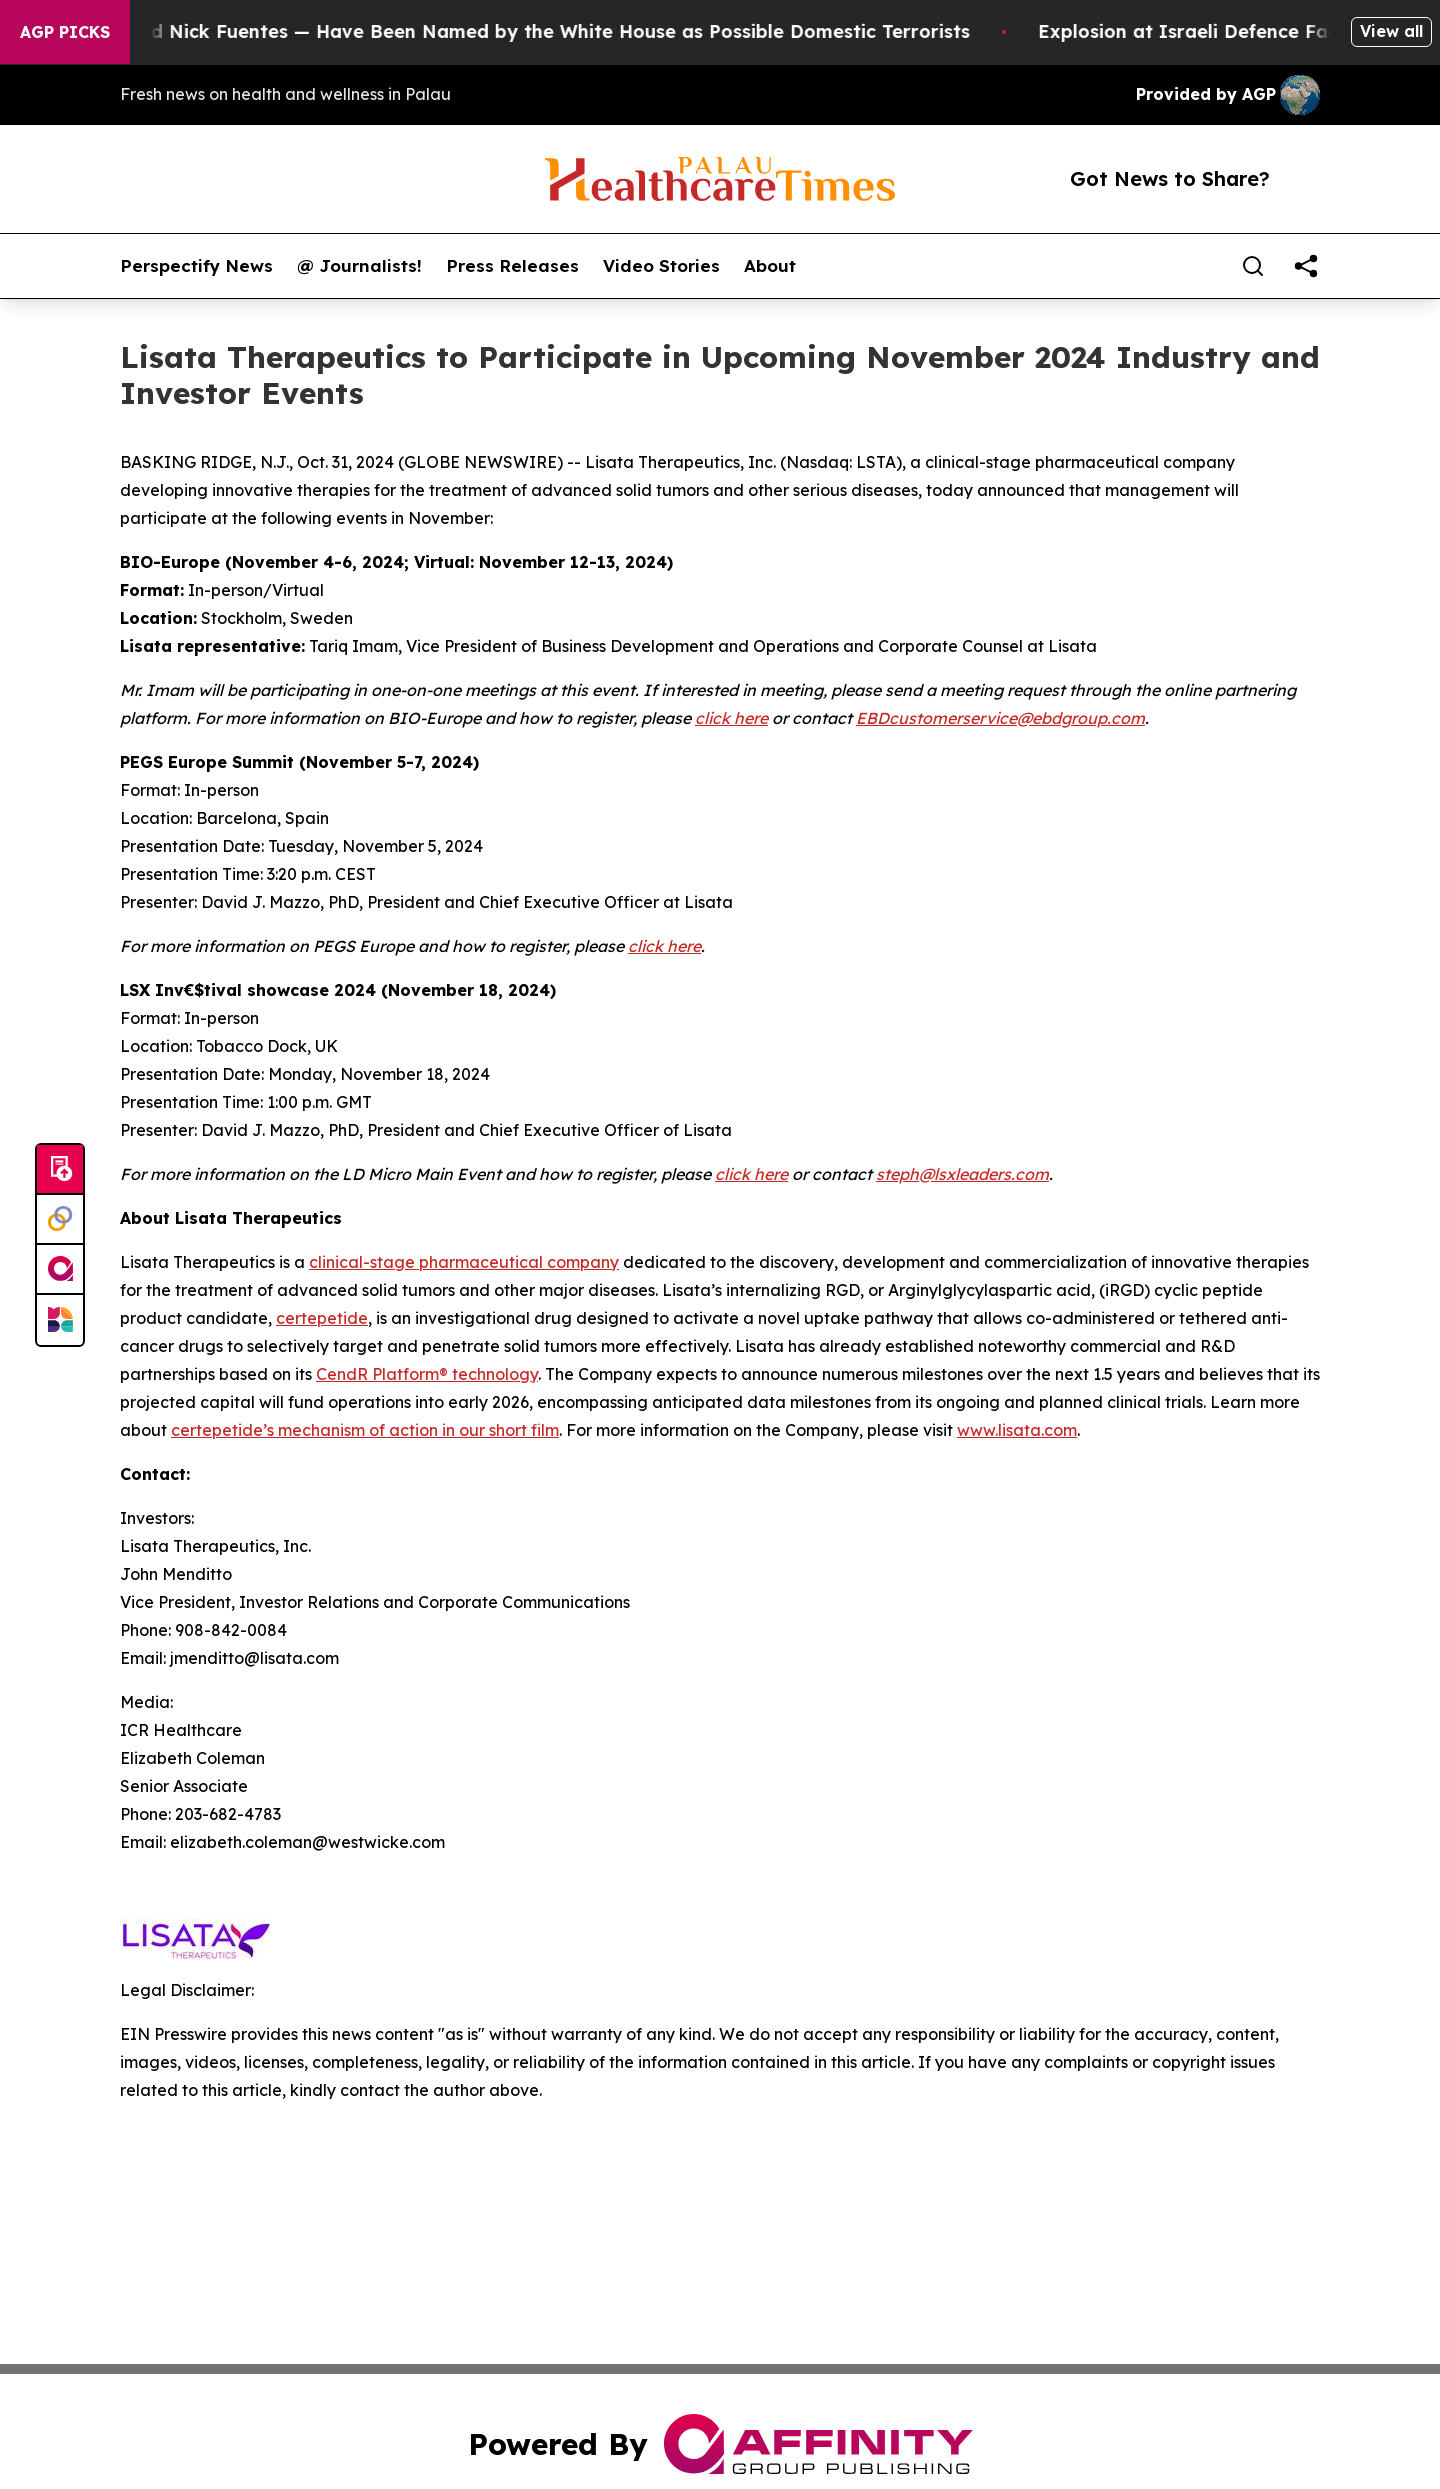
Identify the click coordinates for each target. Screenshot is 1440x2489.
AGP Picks (65, 32)
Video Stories (661, 266)
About (770, 266)
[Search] (1253, 266)
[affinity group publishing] (60, 1270)
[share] (1306, 266)
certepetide (322, 1318)
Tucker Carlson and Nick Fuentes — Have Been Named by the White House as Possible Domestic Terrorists (506, 31)
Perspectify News (196, 266)
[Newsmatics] (60, 1320)
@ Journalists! (359, 266)
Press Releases (512, 266)
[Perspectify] (60, 1220)
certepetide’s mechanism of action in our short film (365, 1430)
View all (1391, 31)
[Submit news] (60, 1170)
